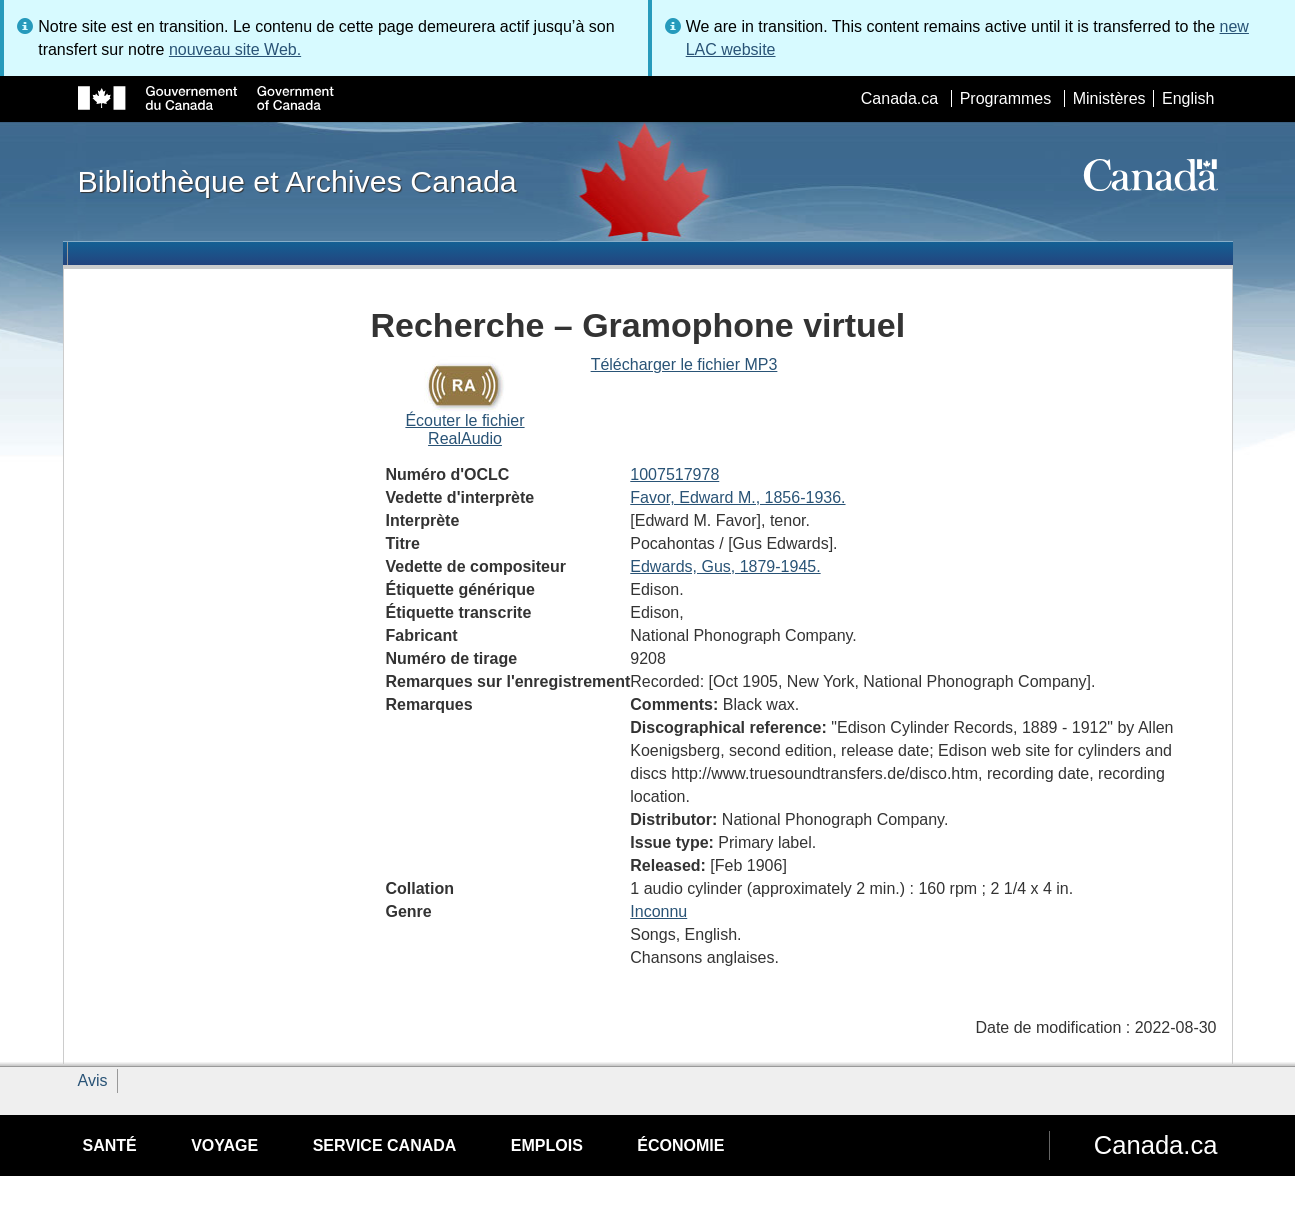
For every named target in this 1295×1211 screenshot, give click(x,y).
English (1188, 98)
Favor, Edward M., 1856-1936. (737, 497)
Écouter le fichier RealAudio (464, 429)
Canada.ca (899, 98)
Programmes (1006, 98)
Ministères (1109, 98)
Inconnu (658, 911)
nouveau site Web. (235, 49)
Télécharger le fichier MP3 (684, 364)
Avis (93, 1080)
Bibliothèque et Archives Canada (297, 181)
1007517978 (674, 474)
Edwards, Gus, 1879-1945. (725, 566)
